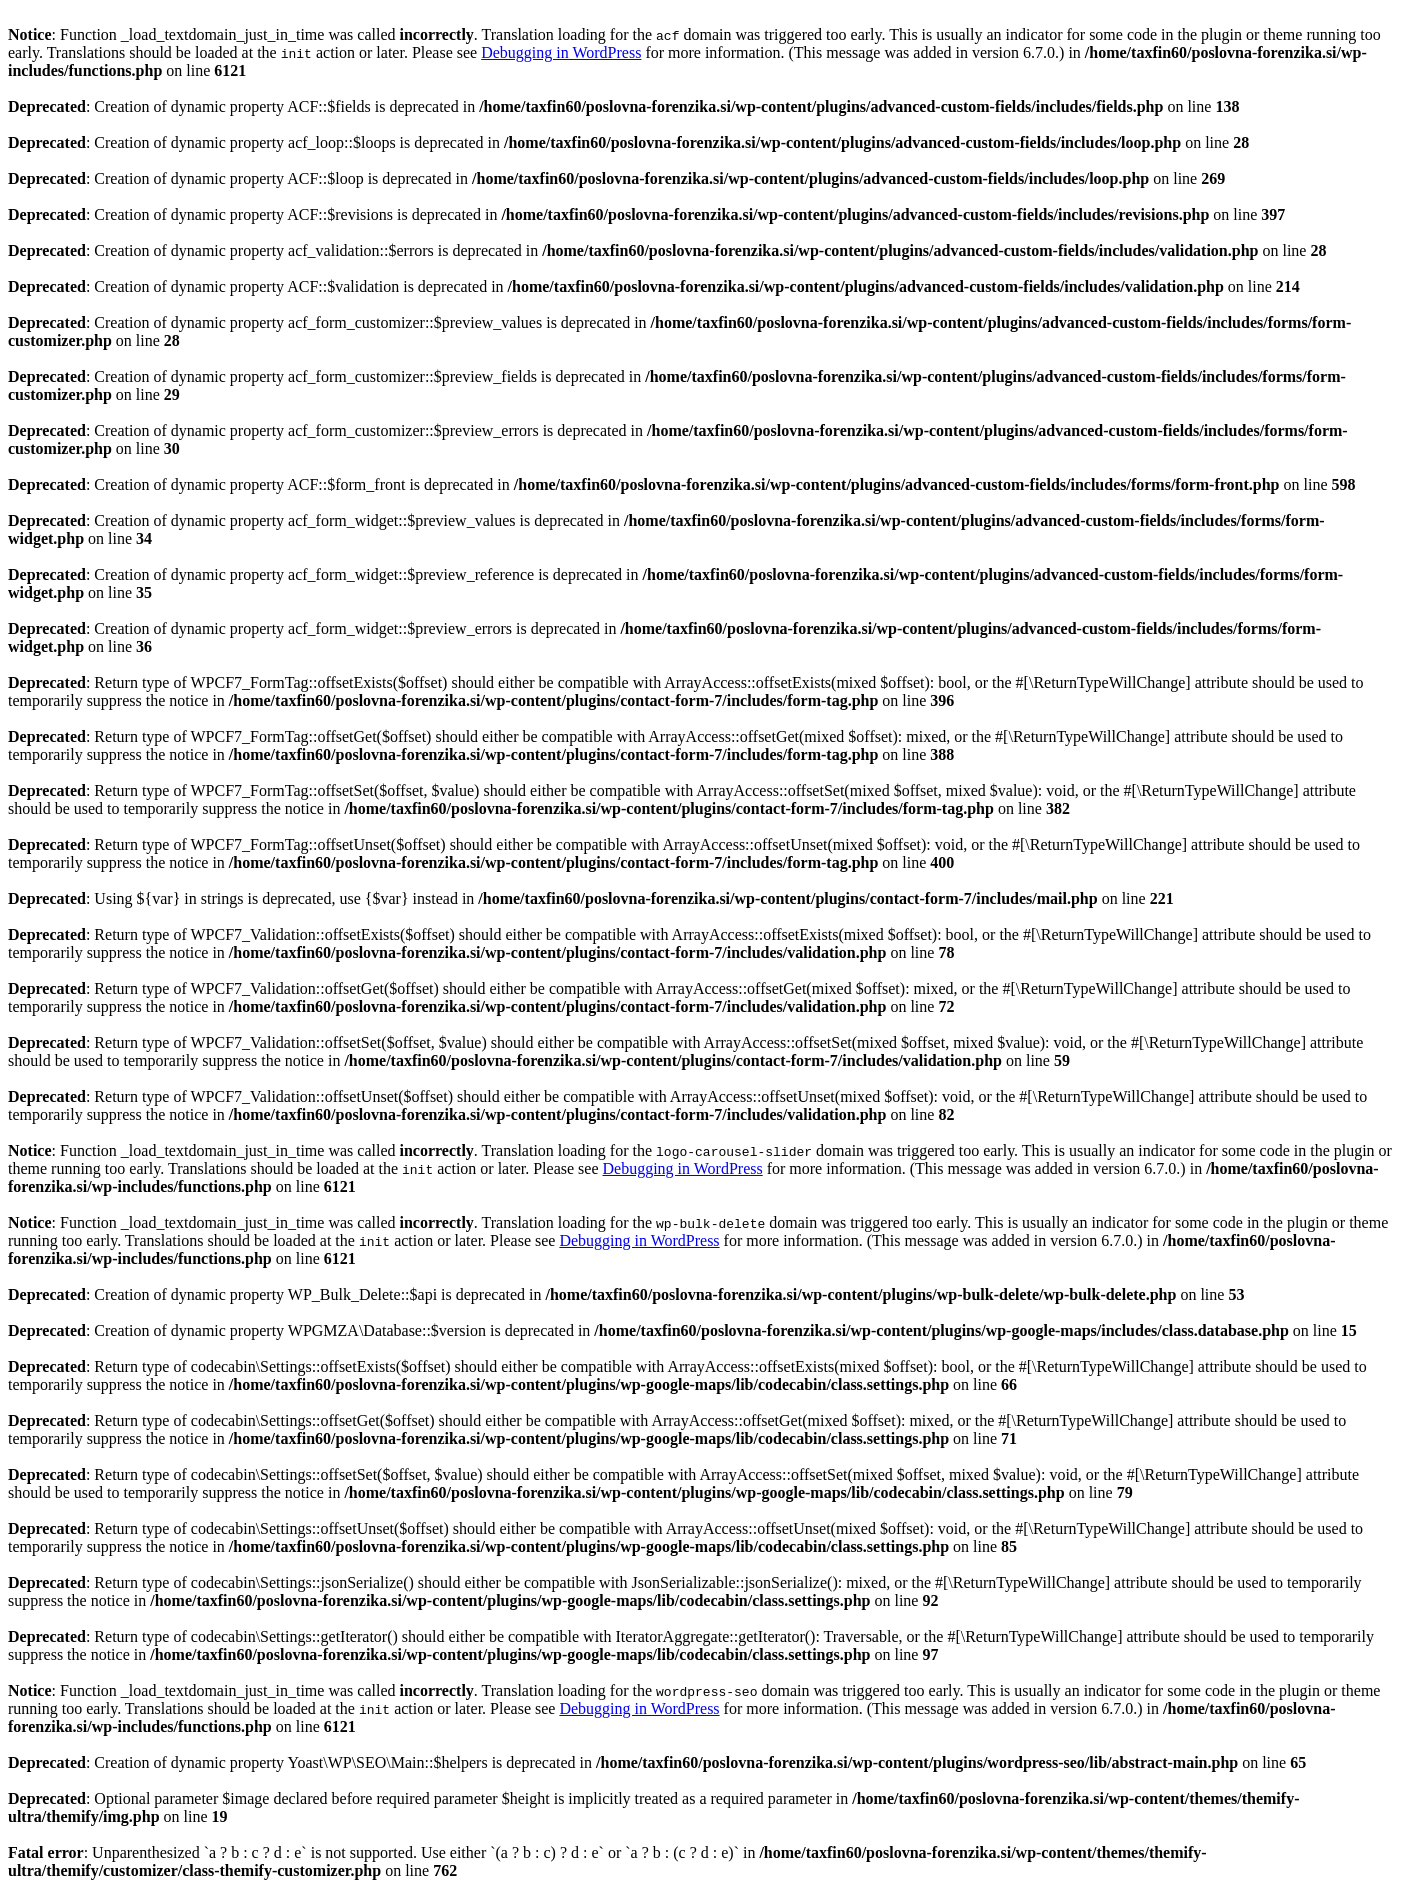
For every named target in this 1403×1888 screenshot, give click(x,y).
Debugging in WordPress (561, 52)
